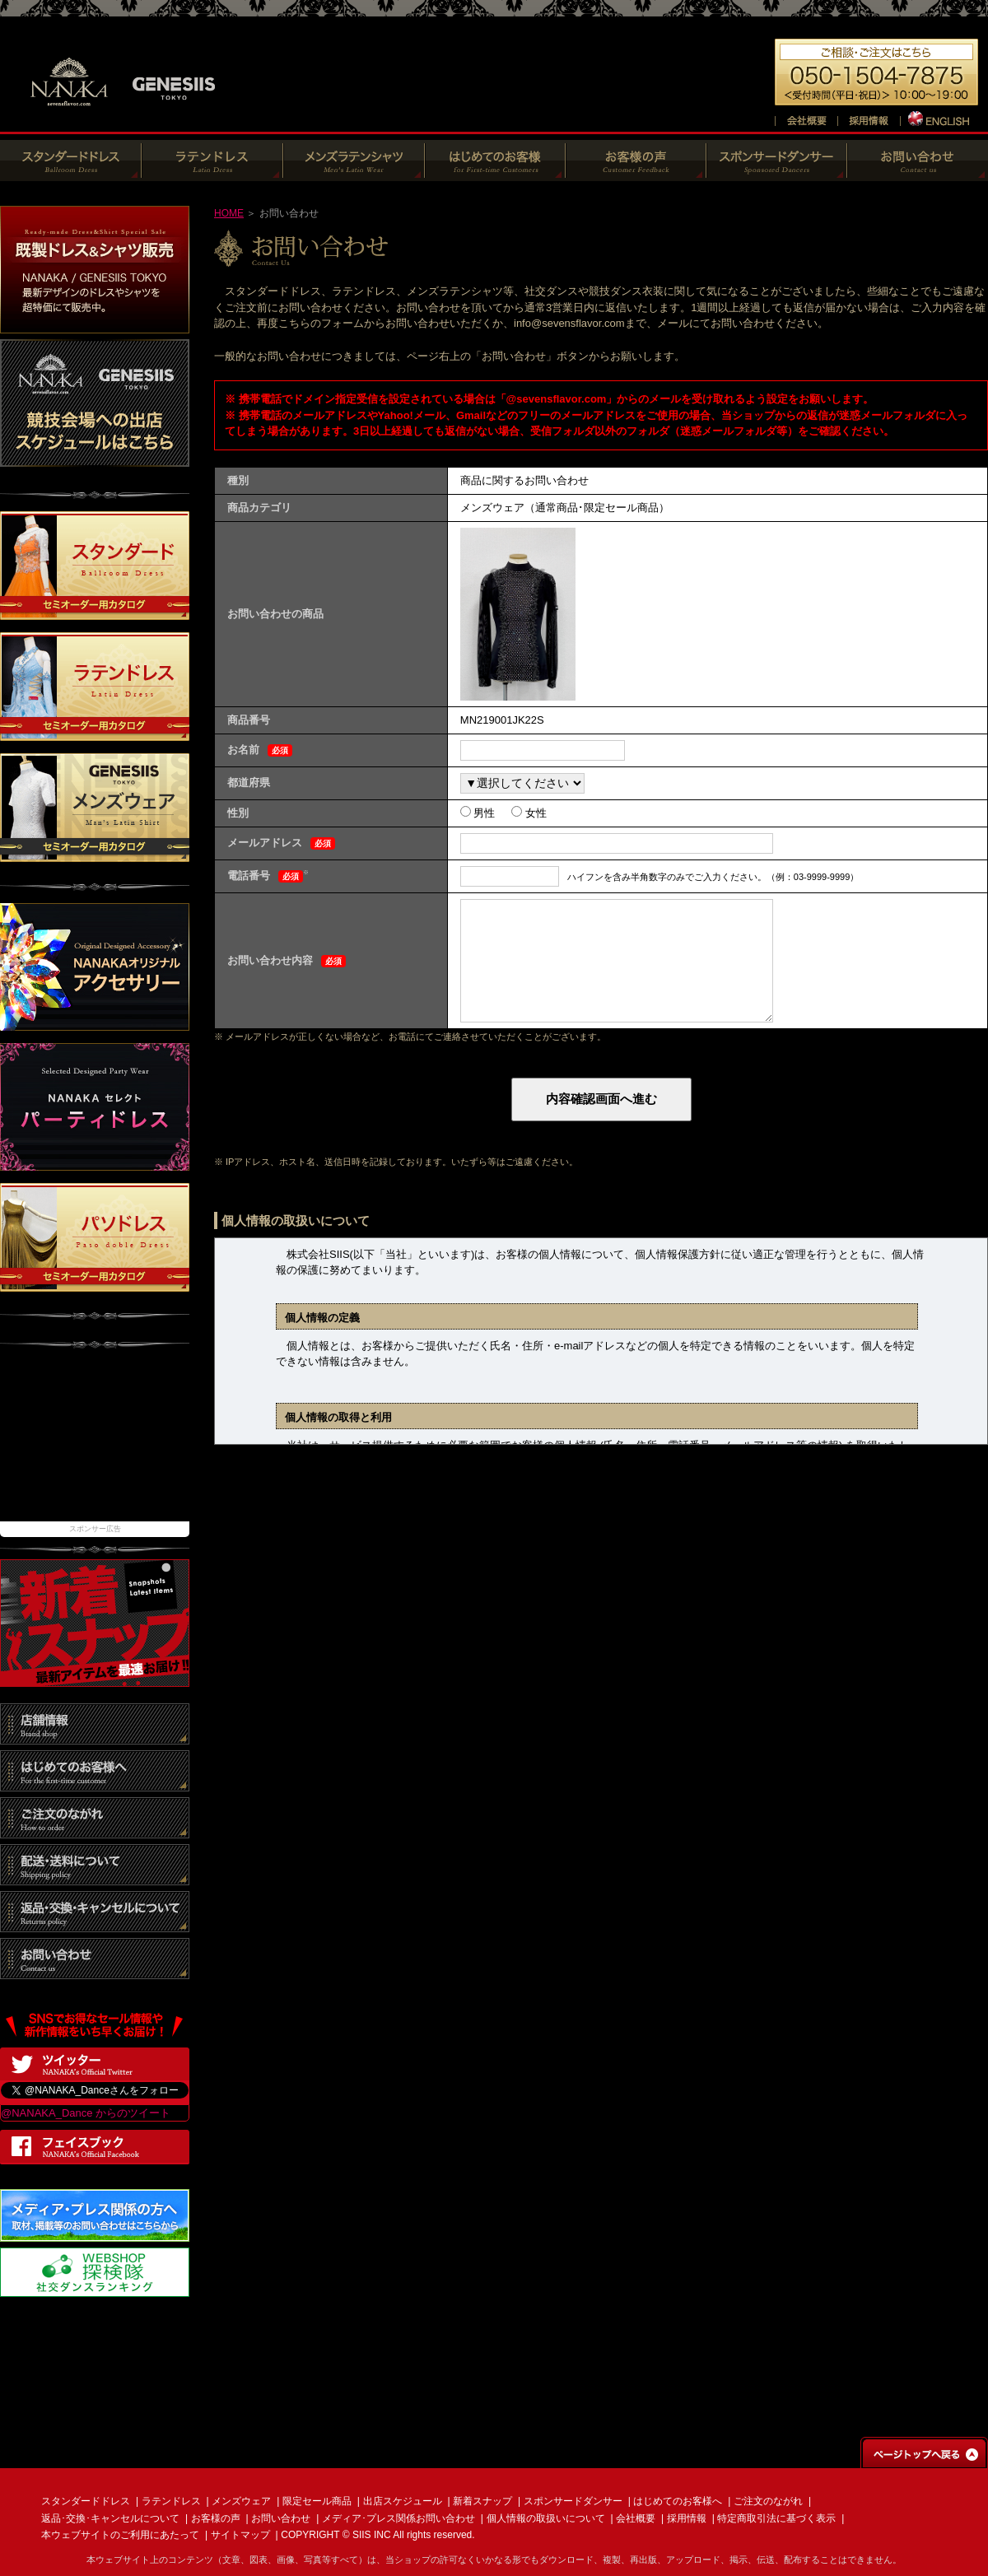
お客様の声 (215, 2518)
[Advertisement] (94, 1443)
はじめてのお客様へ (677, 2501)
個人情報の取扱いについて (546, 2518)
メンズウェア (241, 2501)
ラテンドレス (171, 2501)
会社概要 (635, 2518)
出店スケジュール (402, 2501)
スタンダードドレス (85, 2501)
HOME (229, 213)
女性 (534, 813)
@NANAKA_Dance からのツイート (85, 2113)
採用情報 (686, 2518)
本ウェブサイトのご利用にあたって (120, 2535)
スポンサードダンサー (573, 2501)
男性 (483, 813)
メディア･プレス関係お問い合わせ (398, 2518)
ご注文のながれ (768, 2501)
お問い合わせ (280, 2518)
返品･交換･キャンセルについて (110, 2518)
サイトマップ (240, 2535)
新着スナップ (482, 2501)
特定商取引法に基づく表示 (776, 2518)
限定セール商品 (317, 2501)
